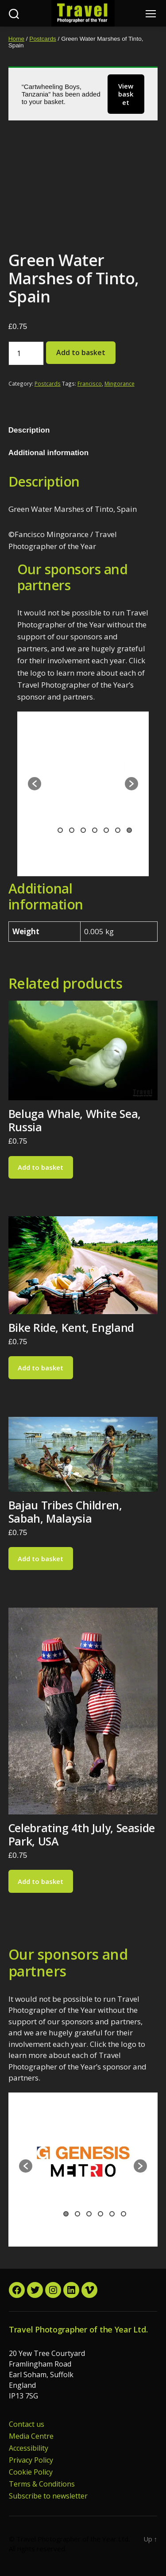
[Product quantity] (26, 353)
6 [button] (117, 830)
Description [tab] (29, 430)
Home (16, 38)
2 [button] (71, 830)
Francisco (89, 383)
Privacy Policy (31, 2460)
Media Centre (31, 2436)
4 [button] (94, 830)
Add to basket (80, 352)
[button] (34, 783)
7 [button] (129, 830)
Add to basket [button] (40, 1167)
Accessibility (28, 2448)
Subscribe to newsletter (48, 2496)
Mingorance (119, 383)
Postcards (42, 38)
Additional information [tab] (48, 453)
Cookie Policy (31, 2472)
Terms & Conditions (42, 2484)
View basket (125, 94)
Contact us (26, 2424)
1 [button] (60, 830)
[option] (81, 777)
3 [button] (83, 830)
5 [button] (106, 830)
